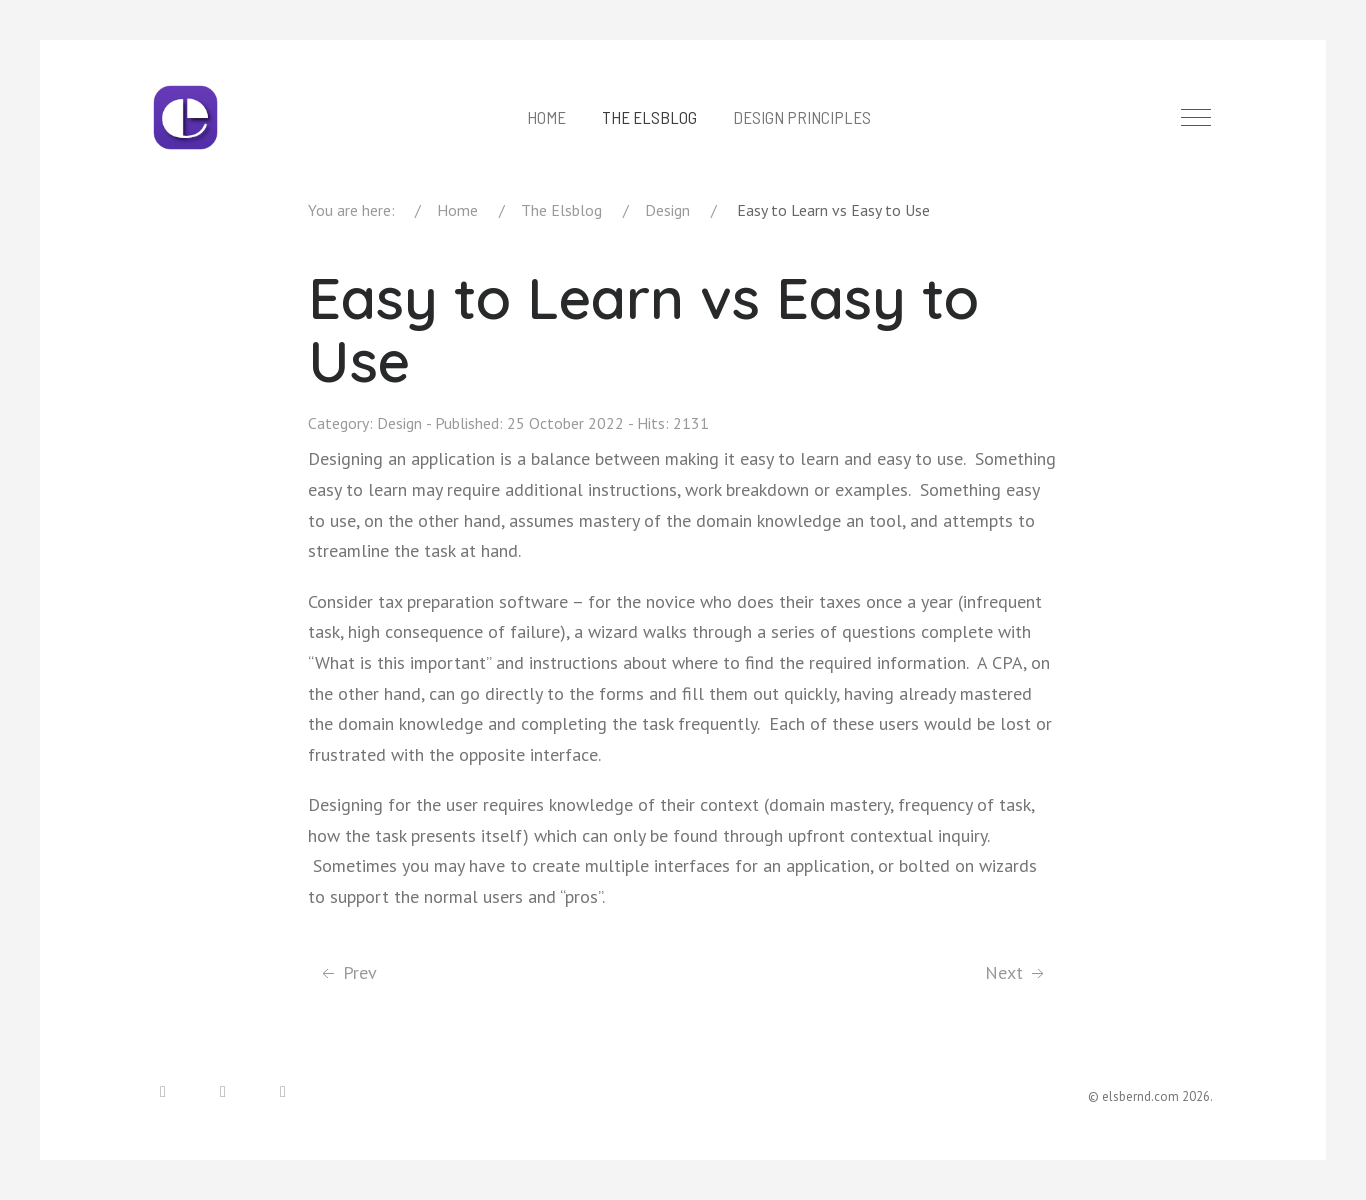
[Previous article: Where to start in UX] (347, 973)
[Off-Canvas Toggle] (1196, 118)
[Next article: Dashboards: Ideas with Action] (1016, 973)
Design (399, 423)
